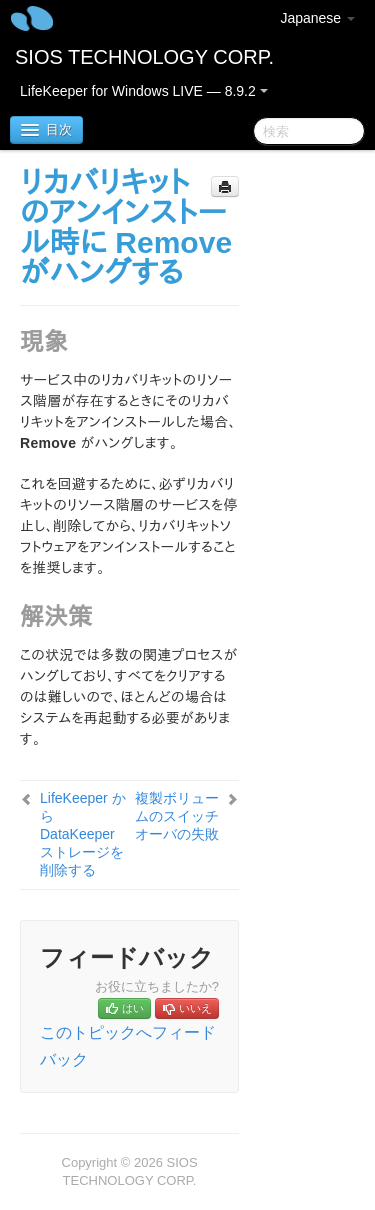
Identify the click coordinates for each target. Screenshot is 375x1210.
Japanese (317, 18)
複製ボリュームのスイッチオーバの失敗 (177, 816)
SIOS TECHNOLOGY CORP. (144, 57)
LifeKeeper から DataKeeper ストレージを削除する (83, 834)
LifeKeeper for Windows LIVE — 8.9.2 (144, 91)
